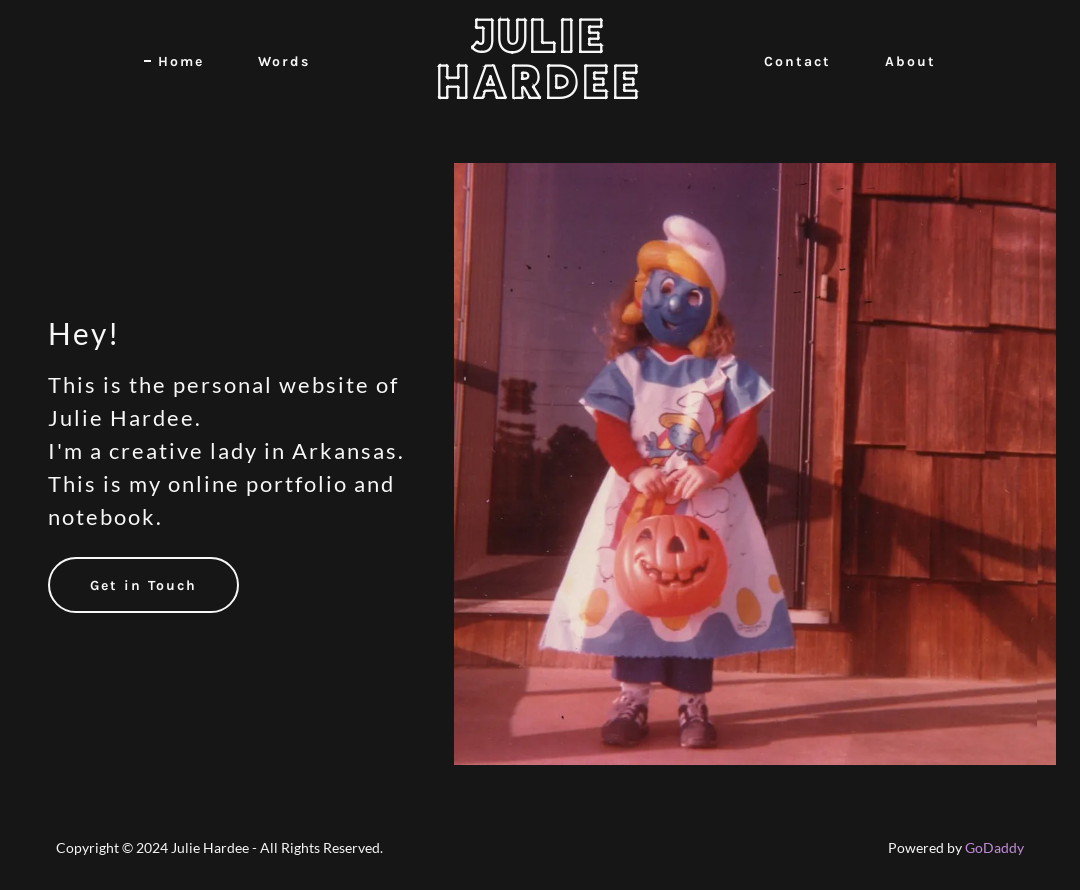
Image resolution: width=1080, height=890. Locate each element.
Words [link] (284, 61)
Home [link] (181, 61)
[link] (540, 92)
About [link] (910, 61)
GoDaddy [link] (994, 847)
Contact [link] (797, 61)
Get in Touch (143, 585)
